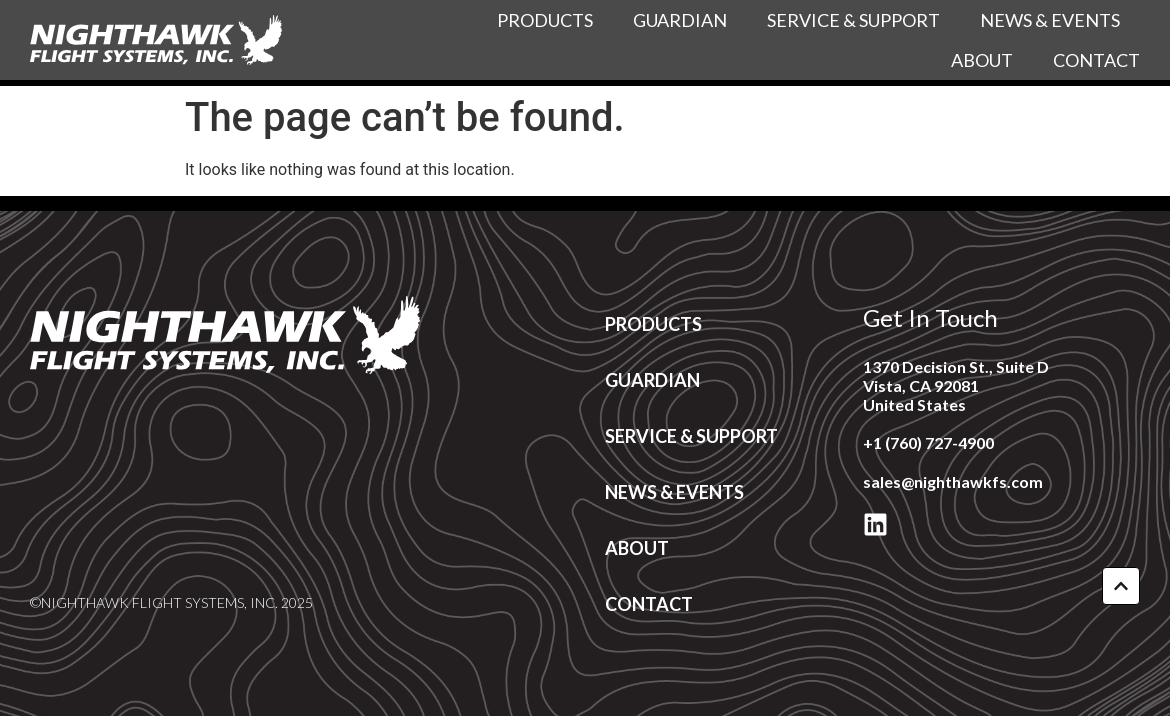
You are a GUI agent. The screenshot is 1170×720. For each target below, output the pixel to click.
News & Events (1050, 20)
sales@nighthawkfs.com (953, 481)
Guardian (680, 20)
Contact (1096, 60)
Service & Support (853, 20)
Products (545, 20)
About (982, 60)
